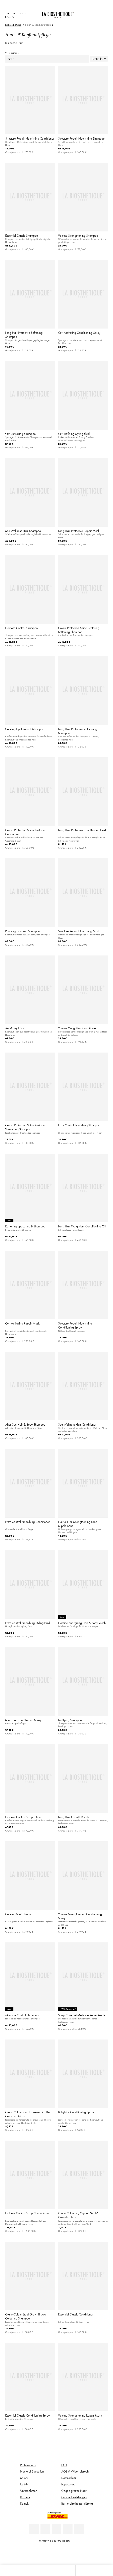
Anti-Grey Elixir (14, 1028)
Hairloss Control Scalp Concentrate (27, 2213)
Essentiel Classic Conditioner (75, 2314)
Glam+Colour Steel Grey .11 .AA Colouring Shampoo (25, 2316)
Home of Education (32, 2471)
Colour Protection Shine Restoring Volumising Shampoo (25, 1127)
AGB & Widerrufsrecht (75, 2471)
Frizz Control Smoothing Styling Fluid (27, 1623)
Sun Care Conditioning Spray (23, 1720)
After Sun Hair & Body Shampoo (25, 1424)
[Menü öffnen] (56, 2570)
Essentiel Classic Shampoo (21, 235)
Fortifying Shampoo (70, 1720)
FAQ (64, 2465)
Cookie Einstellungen (74, 2497)
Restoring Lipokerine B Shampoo (25, 1226)
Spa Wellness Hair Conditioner (77, 1424)
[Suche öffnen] (94, 2570)
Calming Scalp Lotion (18, 1914)
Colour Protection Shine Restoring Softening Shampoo (78, 630)
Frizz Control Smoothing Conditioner (27, 1522)
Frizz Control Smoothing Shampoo (79, 1125)
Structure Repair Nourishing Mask (79, 931)
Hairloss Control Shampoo (21, 628)
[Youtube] (56, 2529)
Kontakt (24, 2503)
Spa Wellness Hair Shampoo (23, 531)
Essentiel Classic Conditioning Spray (27, 2415)
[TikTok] (79, 2529)
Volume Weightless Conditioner (77, 1028)
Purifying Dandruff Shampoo (22, 931)
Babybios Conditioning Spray (76, 2112)
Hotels (24, 2484)
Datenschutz (68, 2478)
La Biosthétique (13, 24)
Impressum (68, 2484)
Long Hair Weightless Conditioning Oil (82, 1226)
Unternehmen (28, 2491)
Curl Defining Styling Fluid (74, 434)
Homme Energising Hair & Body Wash (82, 1623)
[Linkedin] (34, 2529)
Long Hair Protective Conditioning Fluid (82, 830)
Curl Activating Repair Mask (22, 1323)
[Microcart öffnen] (87, 18)
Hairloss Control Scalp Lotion (23, 1817)
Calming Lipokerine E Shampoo (24, 729)
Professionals (28, 2465)
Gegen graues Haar (74, 2491)
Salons (24, 2478)
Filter (47, 59)
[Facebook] (45, 2529)
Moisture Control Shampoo (21, 2015)
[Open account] (97, 12)
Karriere (25, 2497)
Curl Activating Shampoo (20, 434)
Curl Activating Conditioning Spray (79, 333)
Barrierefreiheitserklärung (77, 2503)
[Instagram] (68, 2529)
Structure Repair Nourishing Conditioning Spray (75, 1325)
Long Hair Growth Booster (74, 1817)
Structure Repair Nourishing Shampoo (81, 138)
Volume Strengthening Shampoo (78, 235)
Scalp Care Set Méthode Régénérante (82, 2015)
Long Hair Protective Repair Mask (79, 531)
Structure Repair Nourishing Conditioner (29, 138)
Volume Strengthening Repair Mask (80, 2415)
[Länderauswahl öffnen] (87, 12)
